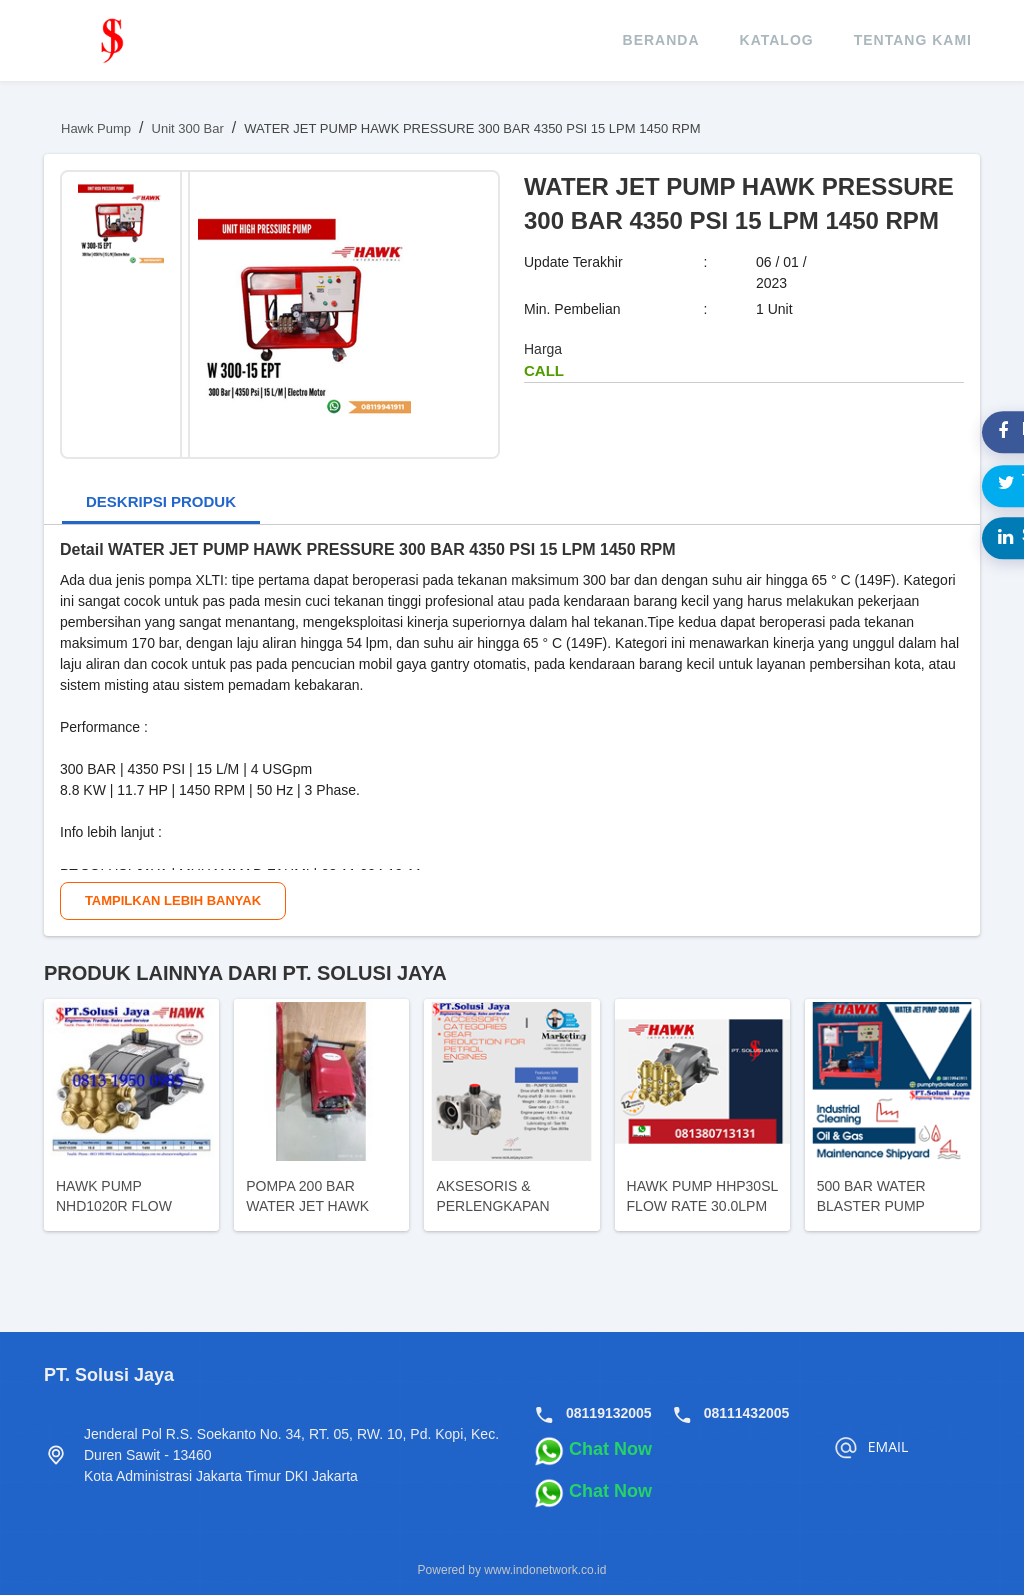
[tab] (161, 503)
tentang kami (913, 40)
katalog (777, 40)
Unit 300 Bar (188, 128)
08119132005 (609, 1413)
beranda (661, 40)
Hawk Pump (96, 128)
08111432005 (747, 1413)
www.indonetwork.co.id (545, 1570)
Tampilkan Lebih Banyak (173, 900)
